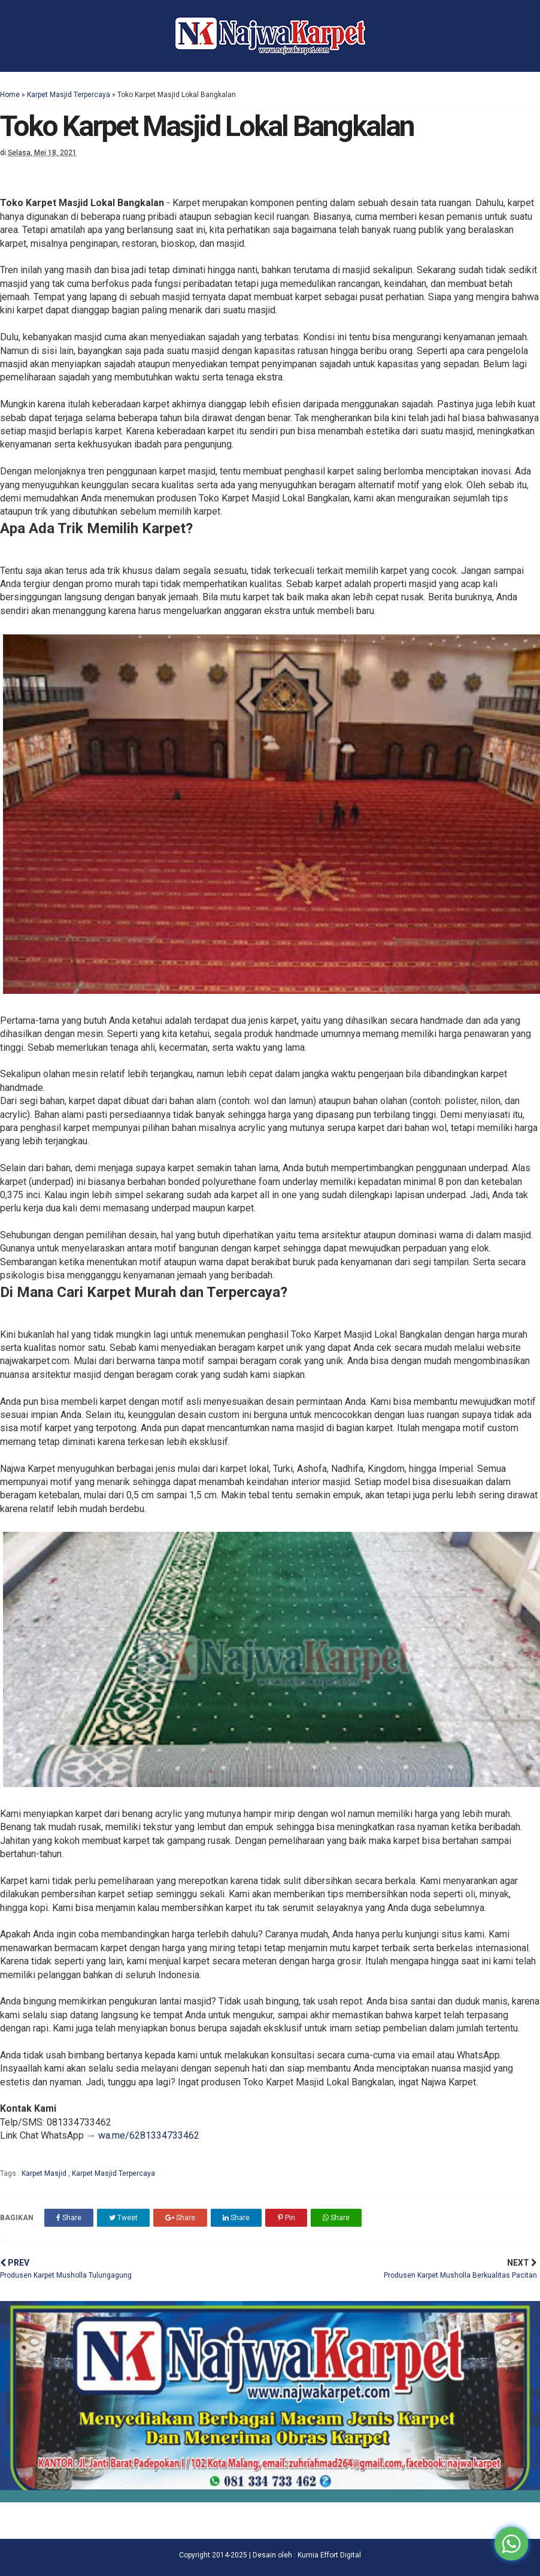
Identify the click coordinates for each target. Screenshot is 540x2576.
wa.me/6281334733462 (148, 2135)
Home (10, 94)
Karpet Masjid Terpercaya (68, 94)
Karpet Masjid (45, 2173)
